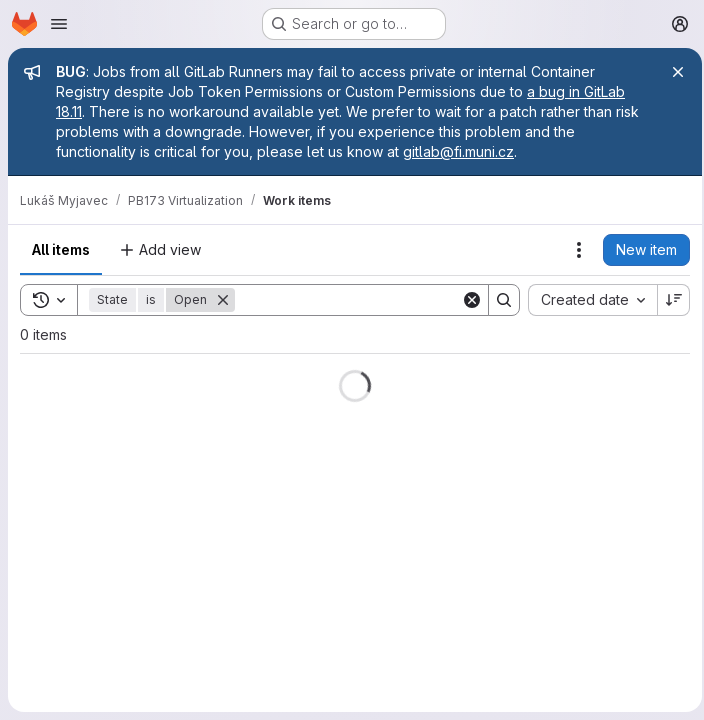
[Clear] (466, 300)
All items (61, 249)
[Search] (359, 300)
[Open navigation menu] (59, 24)
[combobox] (586, 300)
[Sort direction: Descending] (668, 300)
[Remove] (223, 300)
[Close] (672, 72)
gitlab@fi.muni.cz (458, 151)
